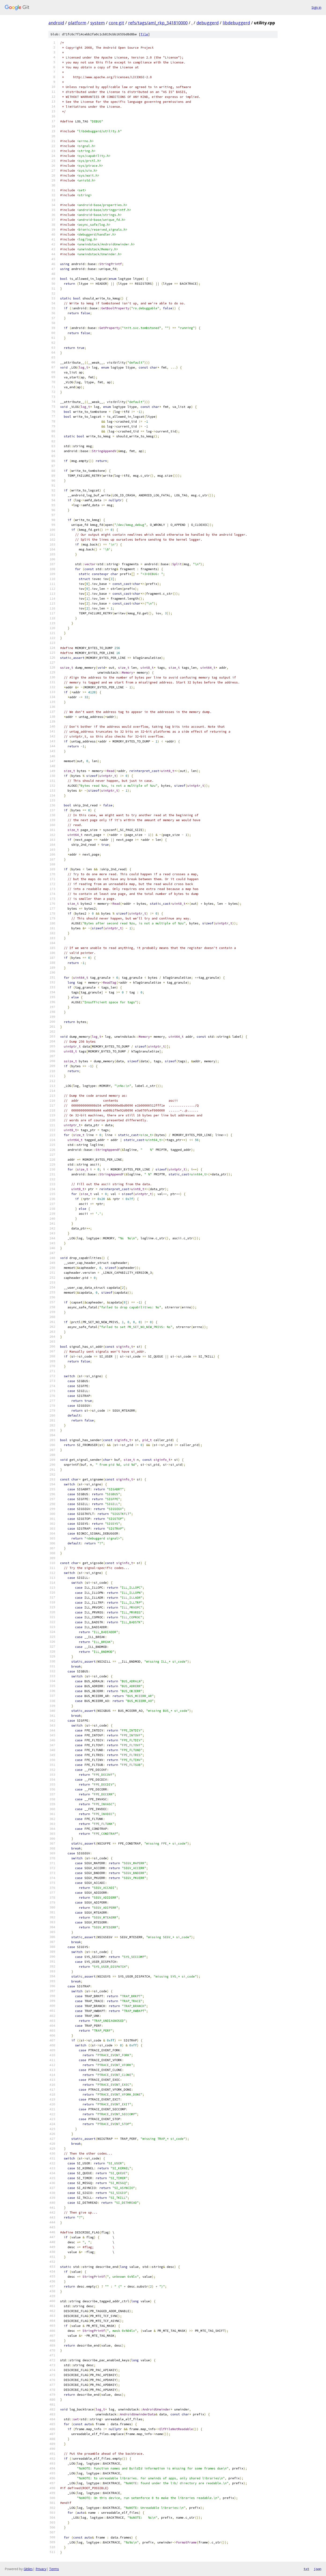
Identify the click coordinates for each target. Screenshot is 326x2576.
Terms (54, 2569)
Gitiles (28, 2569)
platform (77, 23)
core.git (116, 23)
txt (306, 2569)
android (56, 23)
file (144, 34)
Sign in (316, 7)
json (317, 2569)
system (97, 23)
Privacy (41, 2569)
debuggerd (207, 23)
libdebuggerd (236, 23)
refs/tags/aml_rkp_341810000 (158, 23)
